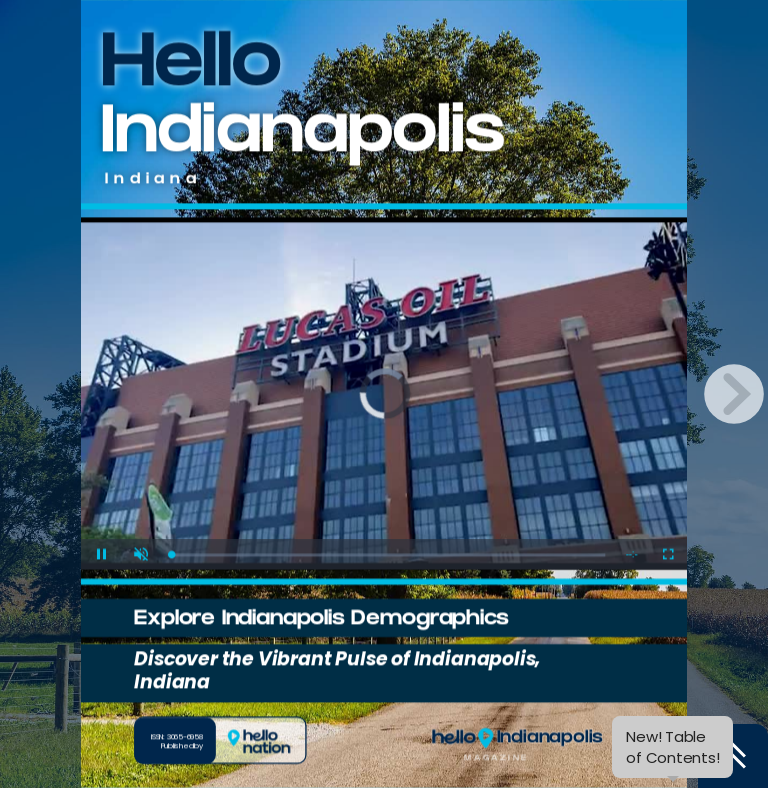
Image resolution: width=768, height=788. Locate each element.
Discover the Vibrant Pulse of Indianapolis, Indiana (337, 670)
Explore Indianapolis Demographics (321, 620)
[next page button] (734, 394)
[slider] (388, 554)
